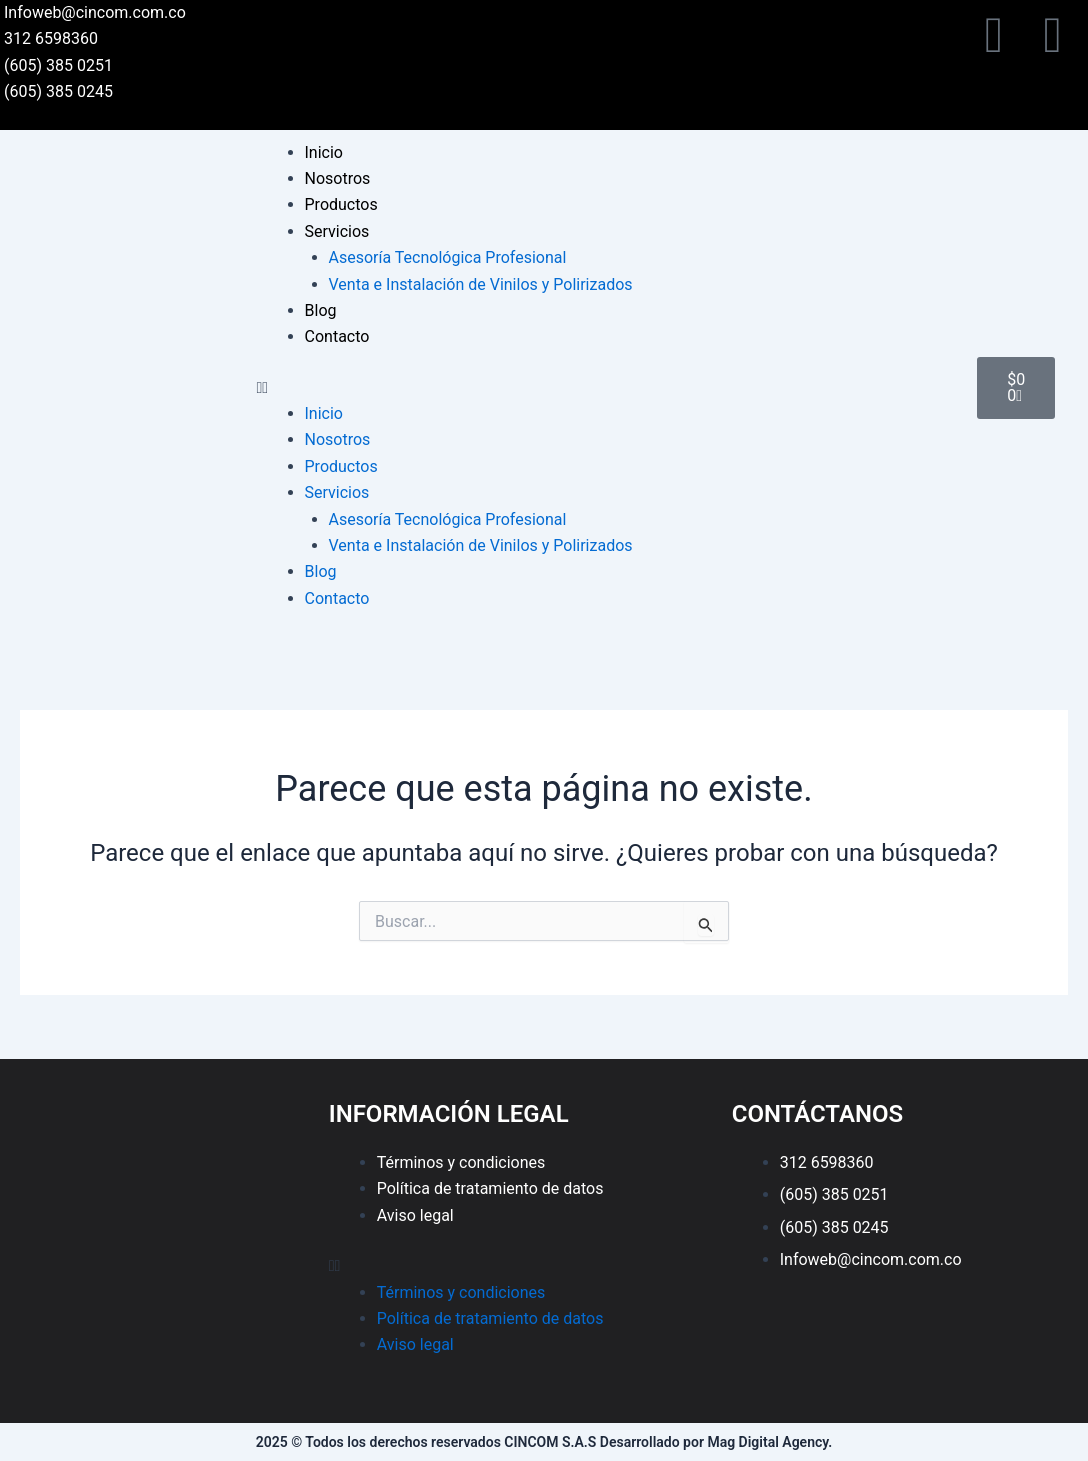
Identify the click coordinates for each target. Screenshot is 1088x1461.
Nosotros (338, 178)
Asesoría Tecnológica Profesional (448, 257)
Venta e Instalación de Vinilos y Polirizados (481, 284)
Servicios (337, 231)
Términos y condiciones (461, 1162)
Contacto (337, 336)
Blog (321, 310)
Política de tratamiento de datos (490, 1188)
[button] (607, 388)
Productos (341, 204)
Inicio (324, 152)
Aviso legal (415, 1215)
